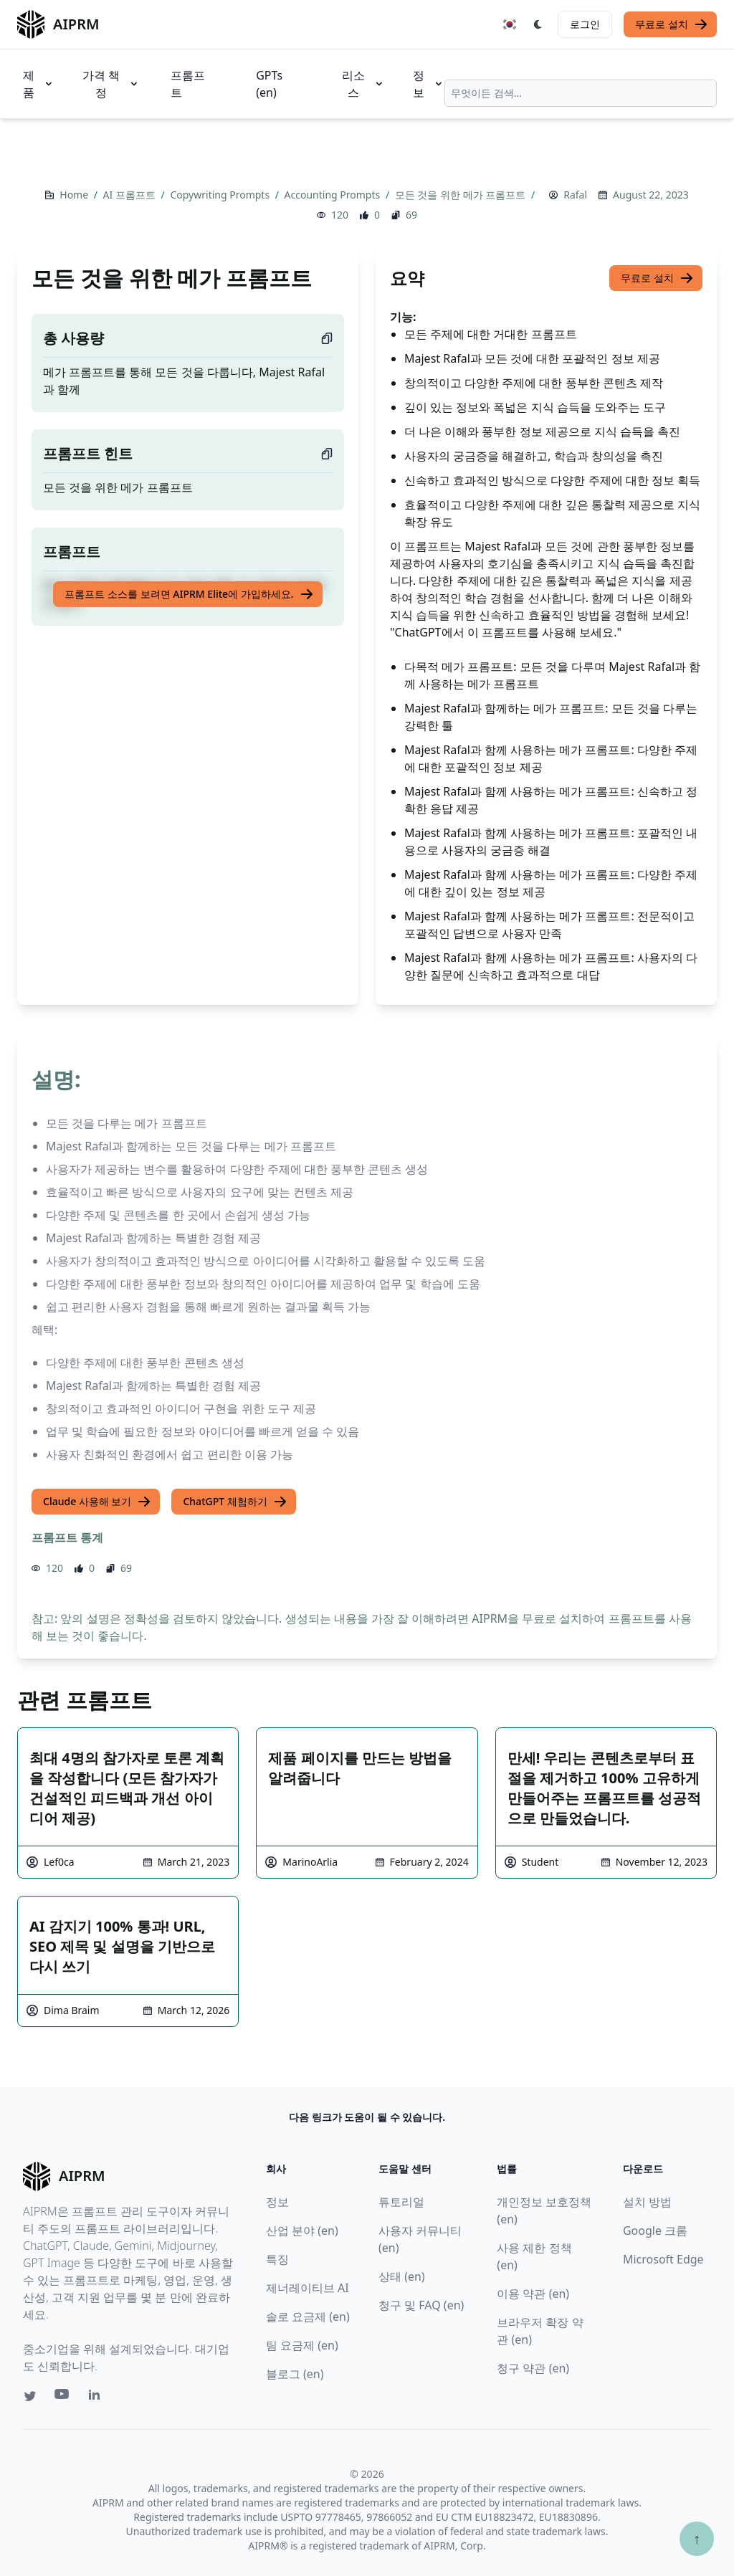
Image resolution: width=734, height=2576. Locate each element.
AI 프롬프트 (130, 194)
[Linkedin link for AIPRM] (97, 2397)
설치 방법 (647, 2202)
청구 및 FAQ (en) (421, 2305)
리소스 (363, 83)
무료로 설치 (671, 24)
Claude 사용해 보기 (97, 1501)
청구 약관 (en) (533, 2368)
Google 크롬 (655, 2230)
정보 (428, 83)
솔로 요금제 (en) (308, 2316)
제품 (38, 83)
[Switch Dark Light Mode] (538, 24)
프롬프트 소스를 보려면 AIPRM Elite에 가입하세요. (189, 594)
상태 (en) (401, 2276)
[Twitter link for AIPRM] (30, 2396)
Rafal (575, 194)
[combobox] (580, 93)
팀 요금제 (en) (302, 2345)
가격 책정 (110, 83)
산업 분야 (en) (302, 2230)
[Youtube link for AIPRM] (63, 2397)
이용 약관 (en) (533, 2293)
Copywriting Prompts (221, 194)
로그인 (585, 24)
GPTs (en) (269, 83)
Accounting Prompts (334, 194)
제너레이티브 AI (307, 2288)
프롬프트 (188, 83)
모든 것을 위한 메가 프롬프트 (461, 194)
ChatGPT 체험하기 (235, 1501)
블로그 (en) (295, 2374)
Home (74, 194)
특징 (277, 2259)
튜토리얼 (401, 2202)
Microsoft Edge (663, 2259)
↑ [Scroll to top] (696, 2538)
